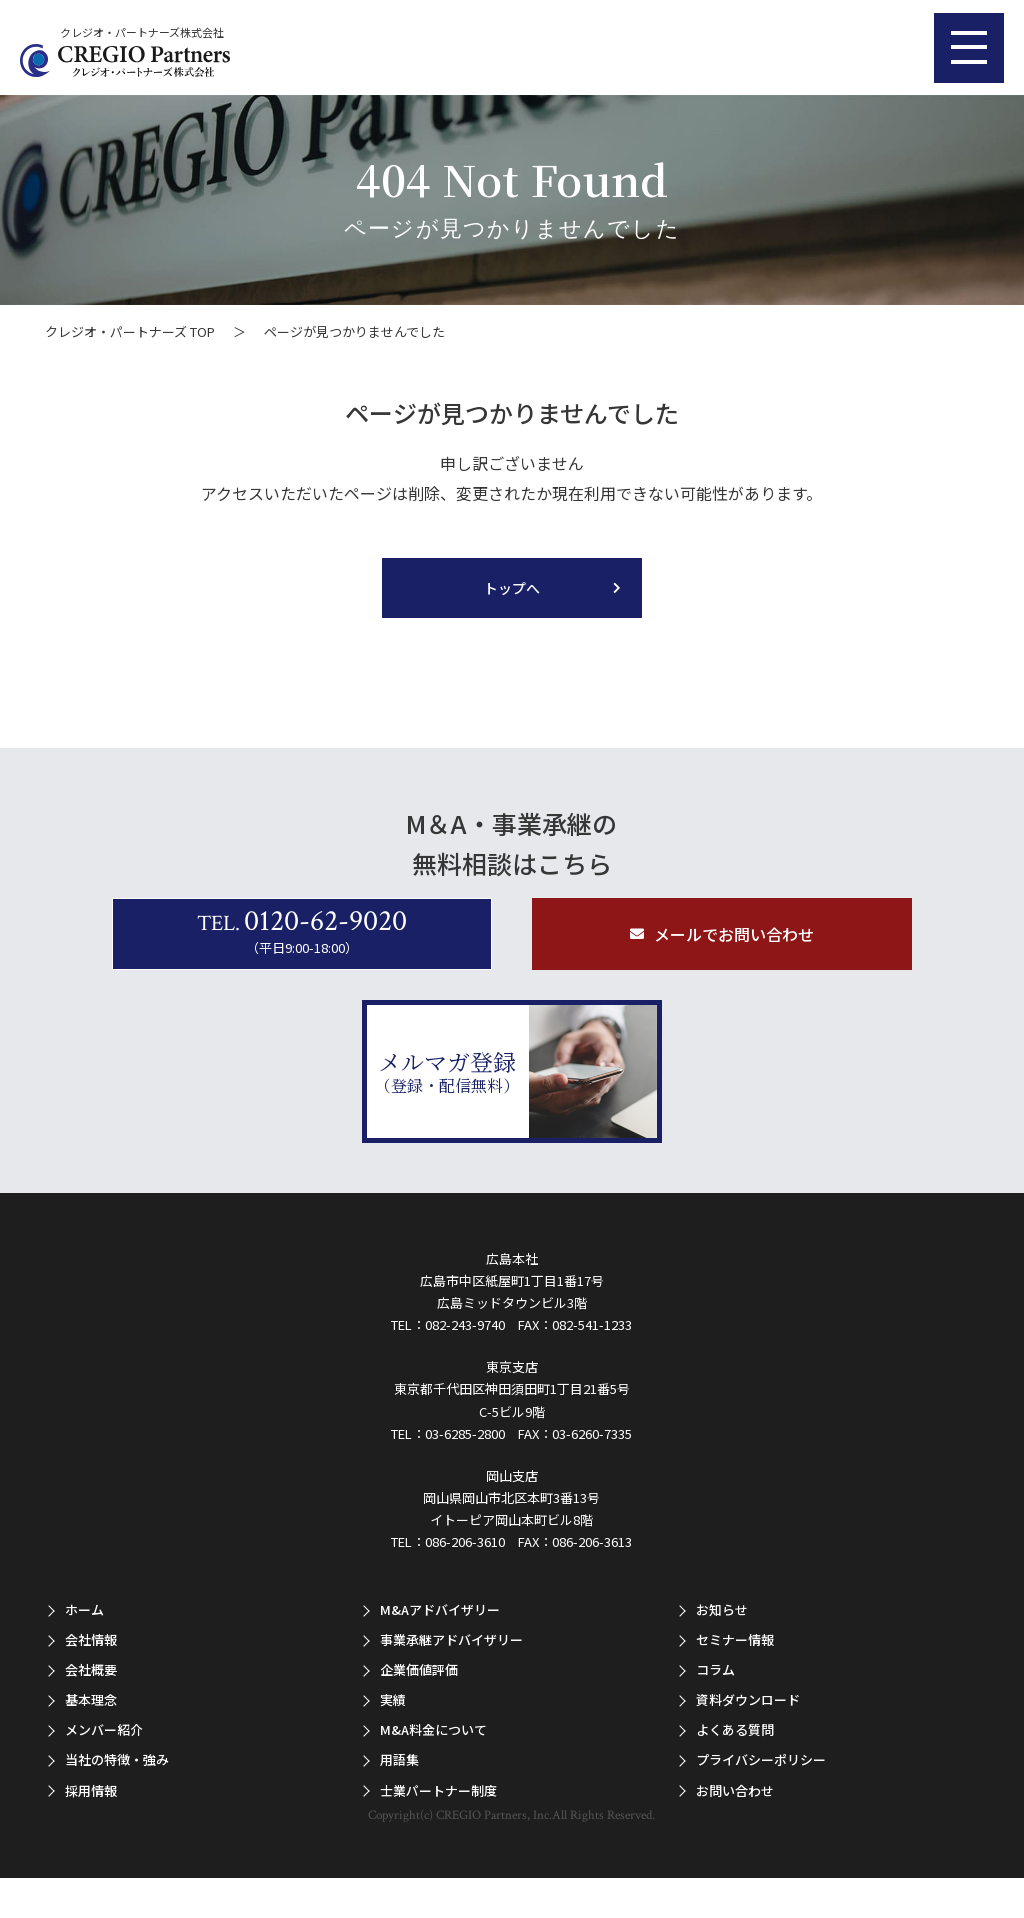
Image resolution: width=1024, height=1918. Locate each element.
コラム (715, 1669)
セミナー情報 (735, 1639)
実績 (393, 1699)
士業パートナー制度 (438, 1790)
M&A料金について (433, 1729)
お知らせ (722, 1609)
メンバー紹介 (104, 1729)
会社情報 (91, 1639)
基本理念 (91, 1699)
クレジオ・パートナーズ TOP (130, 331)
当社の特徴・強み (117, 1759)
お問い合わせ (735, 1790)
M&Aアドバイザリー (440, 1609)
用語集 (399, 1759)
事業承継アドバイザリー (451, 1639)
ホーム (84, 1609)
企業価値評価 (419, 1669)
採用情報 (91, 1790)
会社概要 (91, 1669)
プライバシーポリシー (761, 1759)
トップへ (512, 588)
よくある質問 (735, 1729)
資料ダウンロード (748, 1699)
